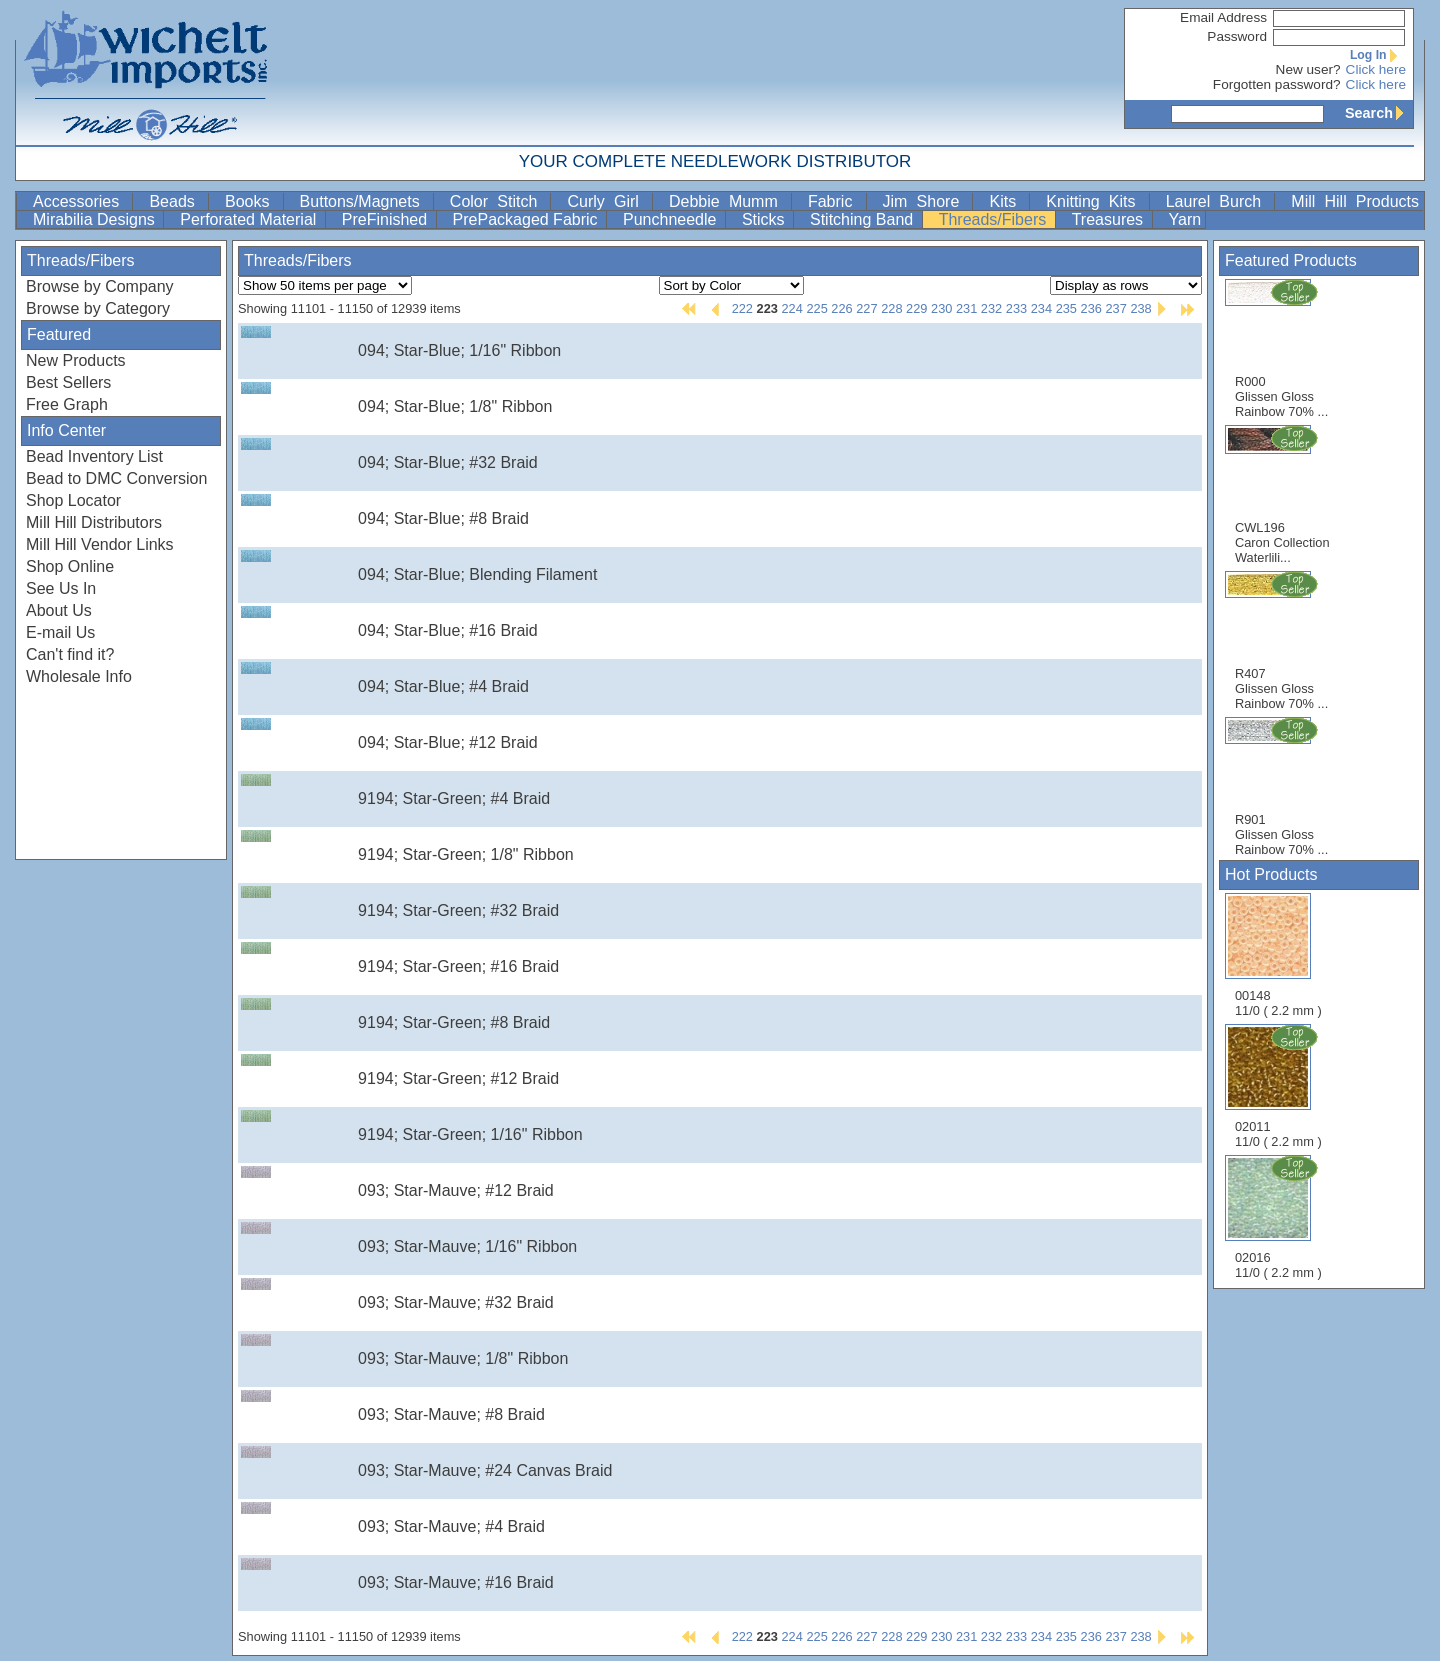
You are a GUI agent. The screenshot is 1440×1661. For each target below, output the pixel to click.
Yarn (1185, 219)
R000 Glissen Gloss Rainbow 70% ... (1281, 348)
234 (1041, 308)
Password (1237, 36)
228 (891, 308)
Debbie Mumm (728, 201)
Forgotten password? (1277, 84)
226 (841, 308)
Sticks (765, 219)
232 (991, 308)
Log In (1378, 55)
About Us (59, 610)
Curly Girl (607, 201)
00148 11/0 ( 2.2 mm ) (1278, 955)
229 (916, 308)
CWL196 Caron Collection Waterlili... (1282, 494)
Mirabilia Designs (96, 219)
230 (941, 308)
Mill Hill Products (1355, 201)
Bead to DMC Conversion (116, 478)
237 (1115, 308)
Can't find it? (70, 654)
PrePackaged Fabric (527, 219)
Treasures (1110, 219)
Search (1379, 113)
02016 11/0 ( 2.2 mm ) (1280, 1217)
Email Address (1223, 17)
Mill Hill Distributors (94, 522)
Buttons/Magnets (364, 201)
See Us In (61, 588)
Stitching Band (864, 219)
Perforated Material (250, 219)
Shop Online (70, 566)
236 (1091, 308)
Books (252, 201)
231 (966, 308)
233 (1016, 308)
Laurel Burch (1218, 201)
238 (1140, 308)
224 (791, 308)
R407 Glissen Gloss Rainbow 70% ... (1281, 640)
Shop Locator (73, 500)
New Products (76, 360)
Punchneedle (672, 219)
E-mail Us (60, 632)
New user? (1308, 69)
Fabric (835, 201)
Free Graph (67, 404)
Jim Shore (926, 201)
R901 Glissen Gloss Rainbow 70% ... (1281, 786)
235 (1066, 308)
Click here (1376, 69)
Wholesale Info (79, 676)
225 (816, 308)
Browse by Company (100, 286)
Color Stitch (498, 201)
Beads (176, 201)
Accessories (80, 201)
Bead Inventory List (94, 456)
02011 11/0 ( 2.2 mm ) (1280, 1086)
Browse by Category (98, 308)
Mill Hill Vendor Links (100, 544)
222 (742, 308)
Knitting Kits (1095, 201)
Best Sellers (68, 382)
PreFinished (387, 219)
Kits (1007, 201)
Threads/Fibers (995, 219)
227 (866, 308)
